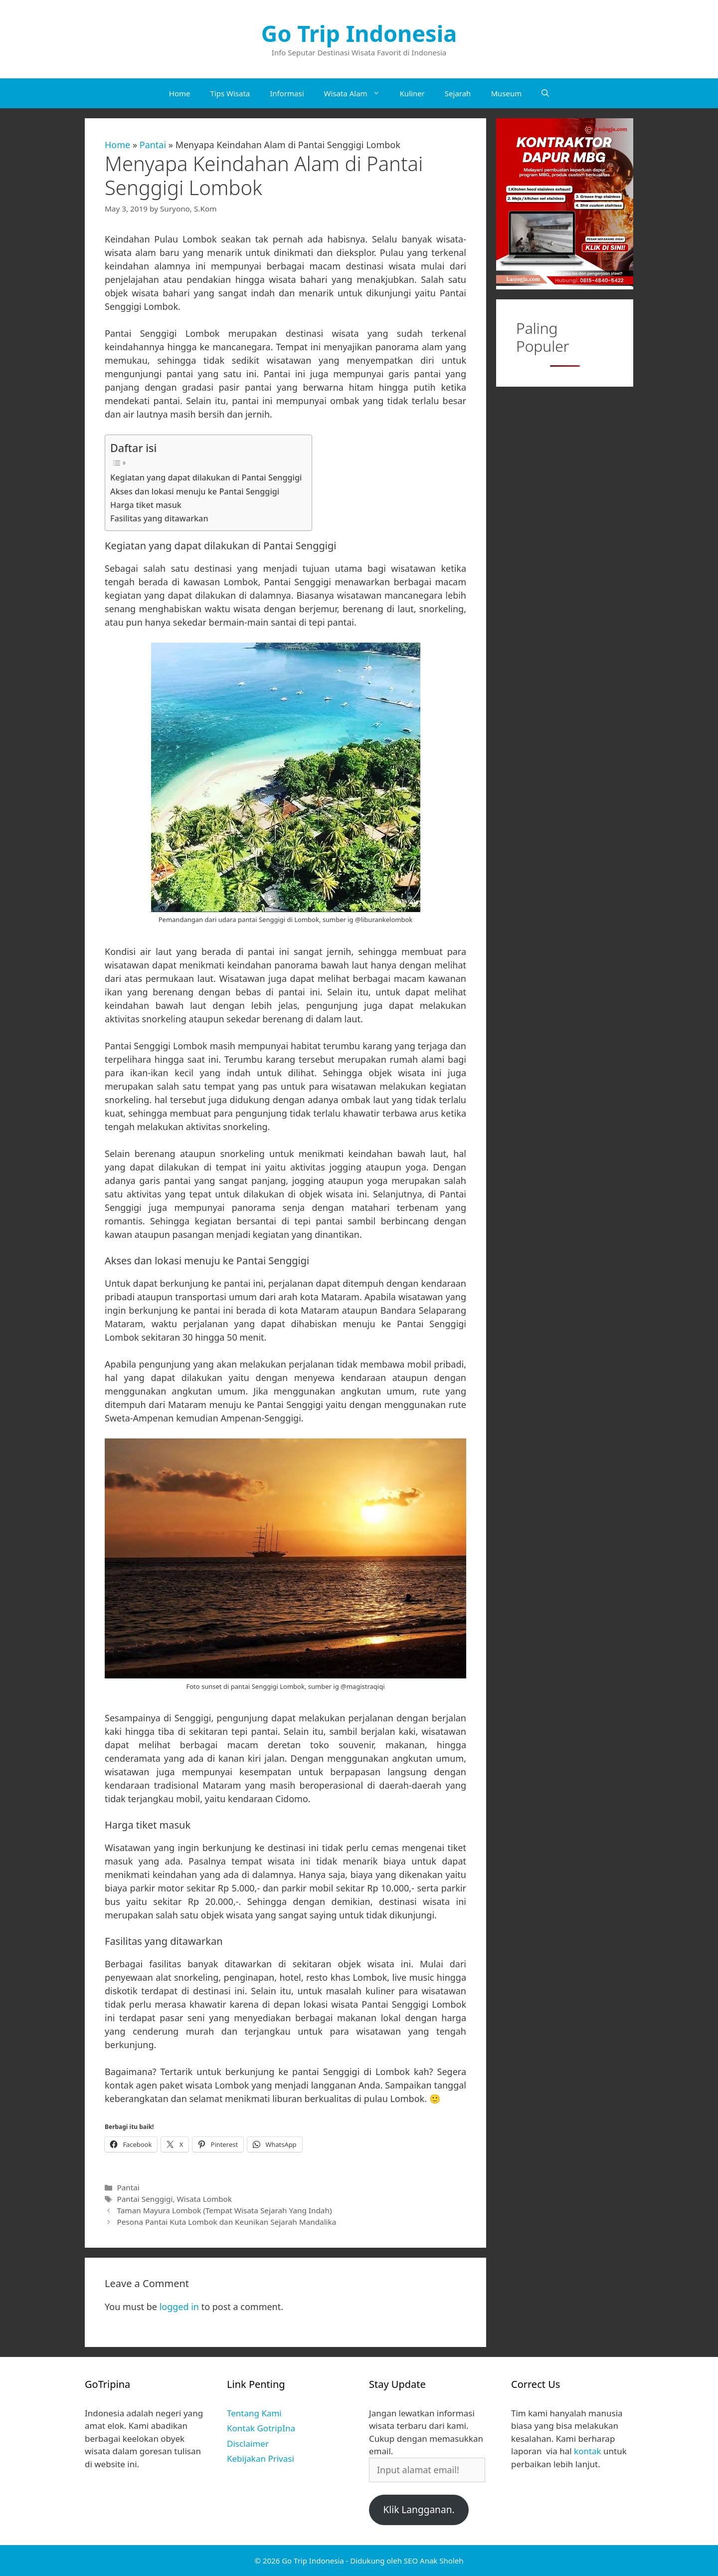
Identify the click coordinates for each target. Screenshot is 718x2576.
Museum (506, 93)
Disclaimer (248, 2443)
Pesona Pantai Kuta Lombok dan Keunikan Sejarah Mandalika (226, 2222)
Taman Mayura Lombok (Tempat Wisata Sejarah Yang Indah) (224, 2210)
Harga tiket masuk (145, 504)
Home (179, 93)
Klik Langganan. (418, 2509)
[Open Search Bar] (545, 93)
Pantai (153, 145)
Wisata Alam (357, 93)
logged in (179, 2307)
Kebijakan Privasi (260, 2458)
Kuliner (412, 93)
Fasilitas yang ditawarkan (159, 518)
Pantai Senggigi (145, 2199)
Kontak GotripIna (261, 2428)
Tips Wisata (230, 93)
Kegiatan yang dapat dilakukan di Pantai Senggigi (206, 477)
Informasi (287, 93)
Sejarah (458, 93)
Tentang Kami (254, 2413)
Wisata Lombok (204, 2199)
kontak (587, 2451)
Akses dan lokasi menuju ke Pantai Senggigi (194, 491)
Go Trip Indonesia (359, 33)
